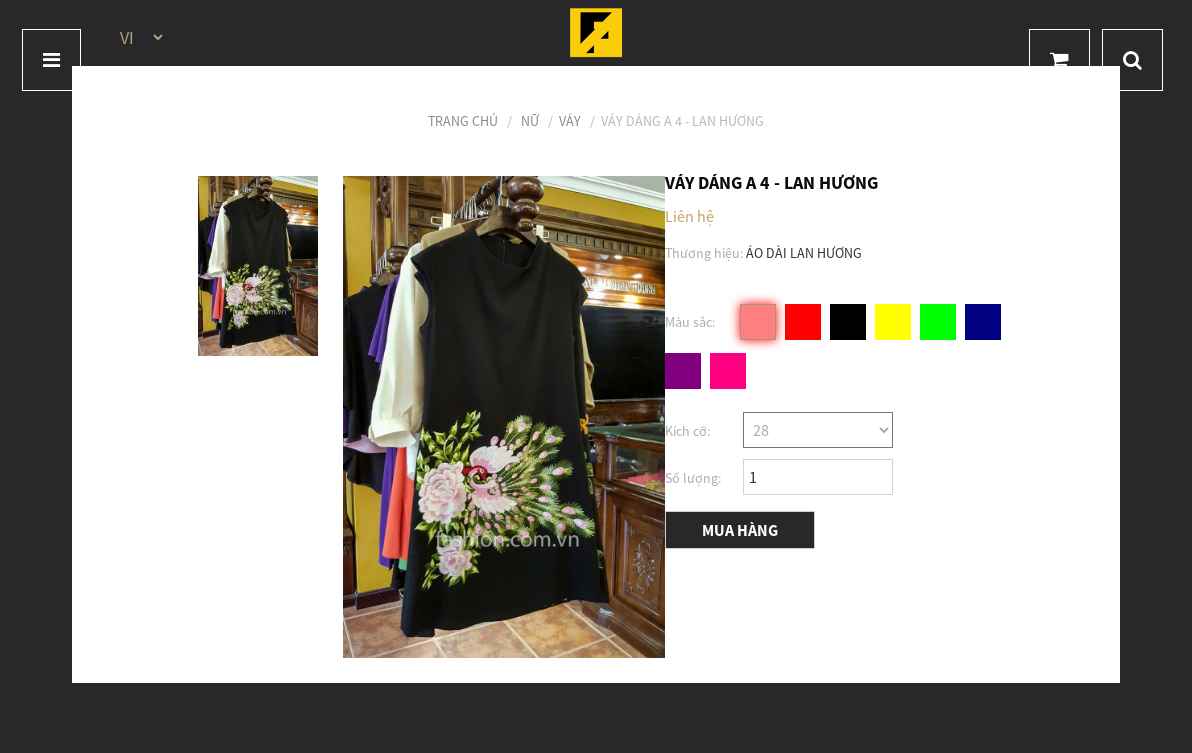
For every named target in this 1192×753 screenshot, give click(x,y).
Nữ (530, 121)
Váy (570, 121)
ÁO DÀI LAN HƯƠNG (804, 253)
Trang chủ (463, 121)
